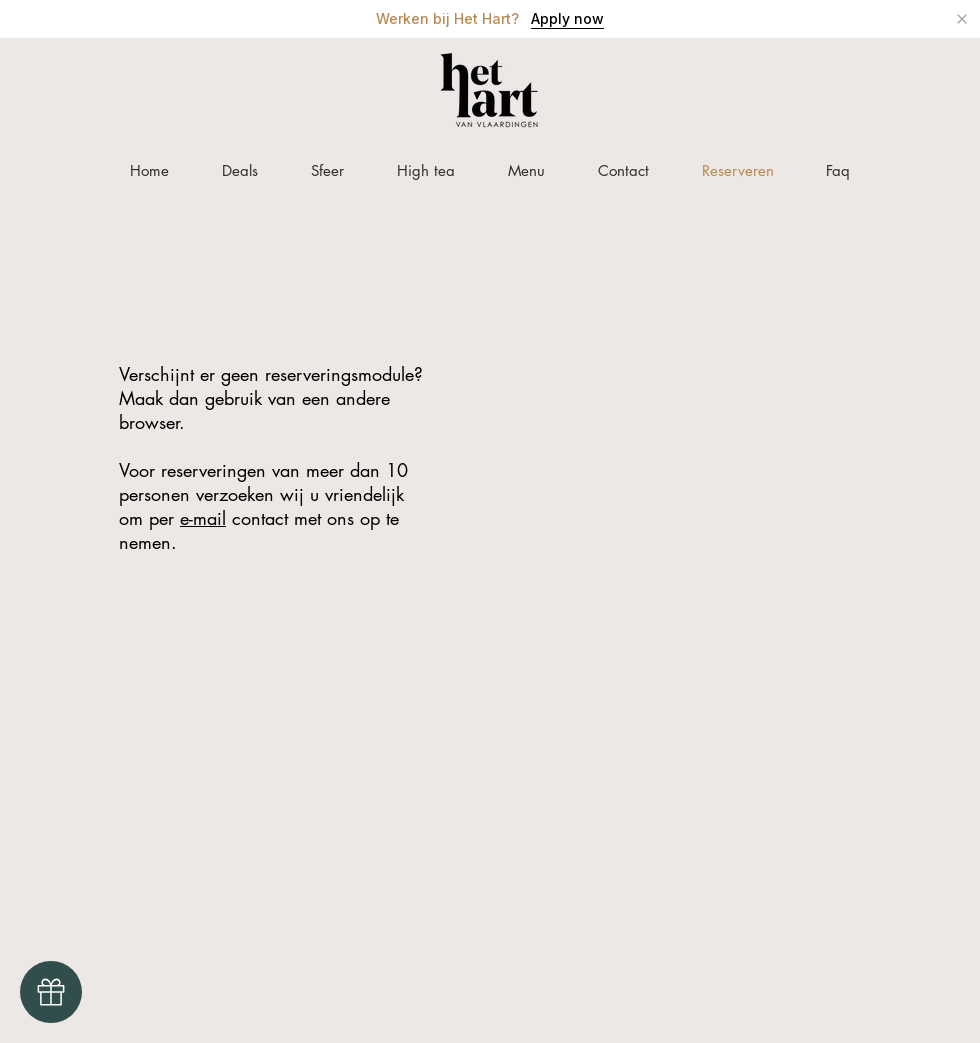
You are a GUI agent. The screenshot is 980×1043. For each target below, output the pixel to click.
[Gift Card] (51, 992)
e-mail (203, 518)
